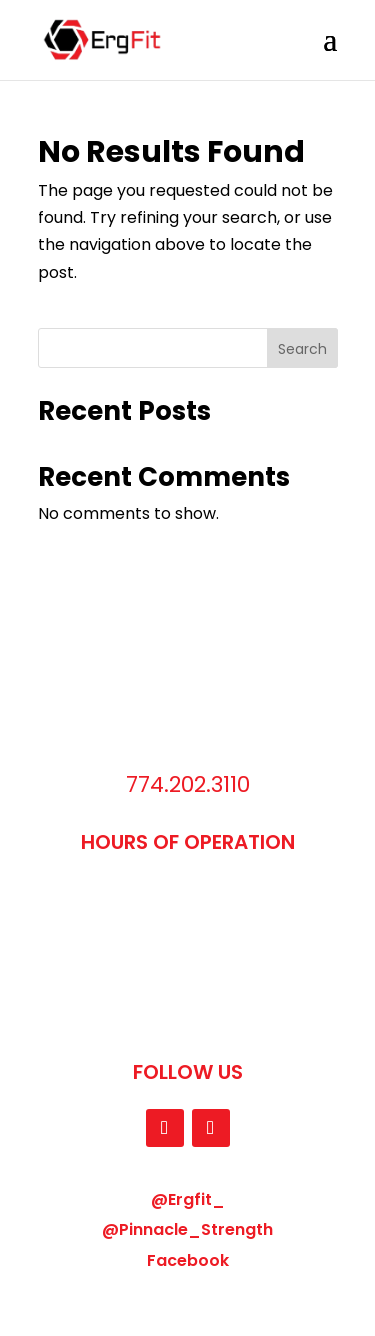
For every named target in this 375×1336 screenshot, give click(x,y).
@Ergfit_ (188, 1199)
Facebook (188, 1260)
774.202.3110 (188, 784)
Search (302, 349)
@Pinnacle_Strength (187, 1229)
